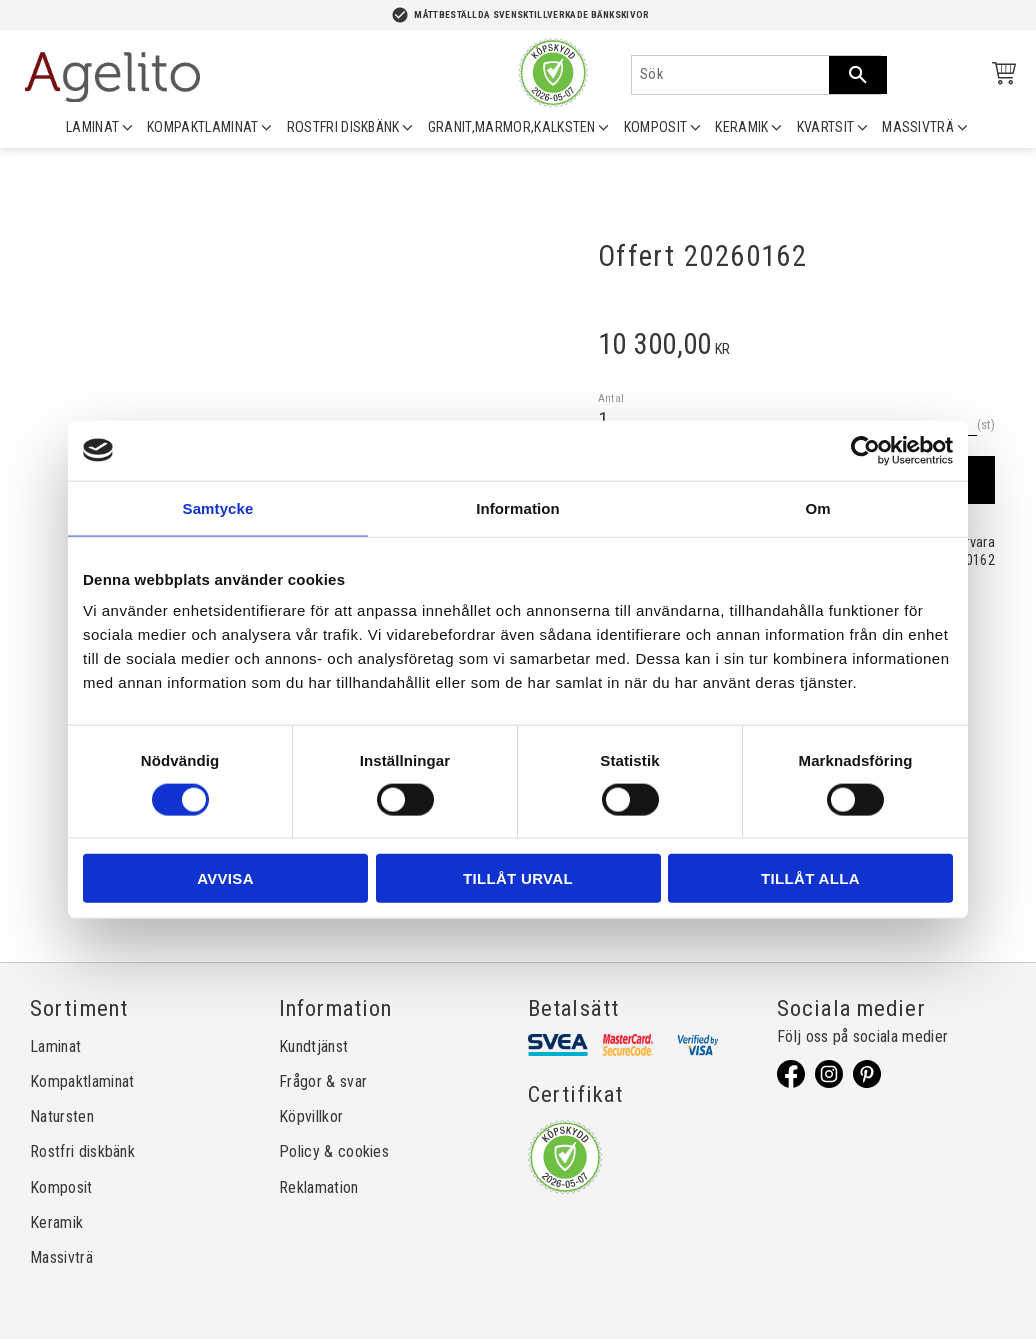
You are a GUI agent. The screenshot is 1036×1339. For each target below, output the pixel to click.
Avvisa (225, 878)
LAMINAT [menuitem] (92, 127)
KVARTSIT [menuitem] (826, 127)
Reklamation (319, 1187)
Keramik (56, 1222)
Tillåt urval (518, 878)
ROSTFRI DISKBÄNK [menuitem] (343, 127)
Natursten (62, 1116)
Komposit (61, 1187)
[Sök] (858, 75)
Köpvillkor (311, 1116)
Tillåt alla (810, 878)
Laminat (55, 1046)
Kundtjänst (313, 1046)
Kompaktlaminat (82, 1081)
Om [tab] (817, 507)
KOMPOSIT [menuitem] (656, 127)
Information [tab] (518, 507)
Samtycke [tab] (218, 507)
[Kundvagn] (1000, 76)
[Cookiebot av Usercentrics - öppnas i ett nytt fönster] (865, 450)
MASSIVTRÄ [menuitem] (918, 127)
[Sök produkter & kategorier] (730, 75)
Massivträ (61, 1257)
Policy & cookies (334, 1151)
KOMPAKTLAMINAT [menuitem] (202, 127)
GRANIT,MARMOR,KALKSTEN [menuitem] (512, 127)
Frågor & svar (323, 1081)
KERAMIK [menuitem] (741, 127)
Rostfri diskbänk (82, 1151)
